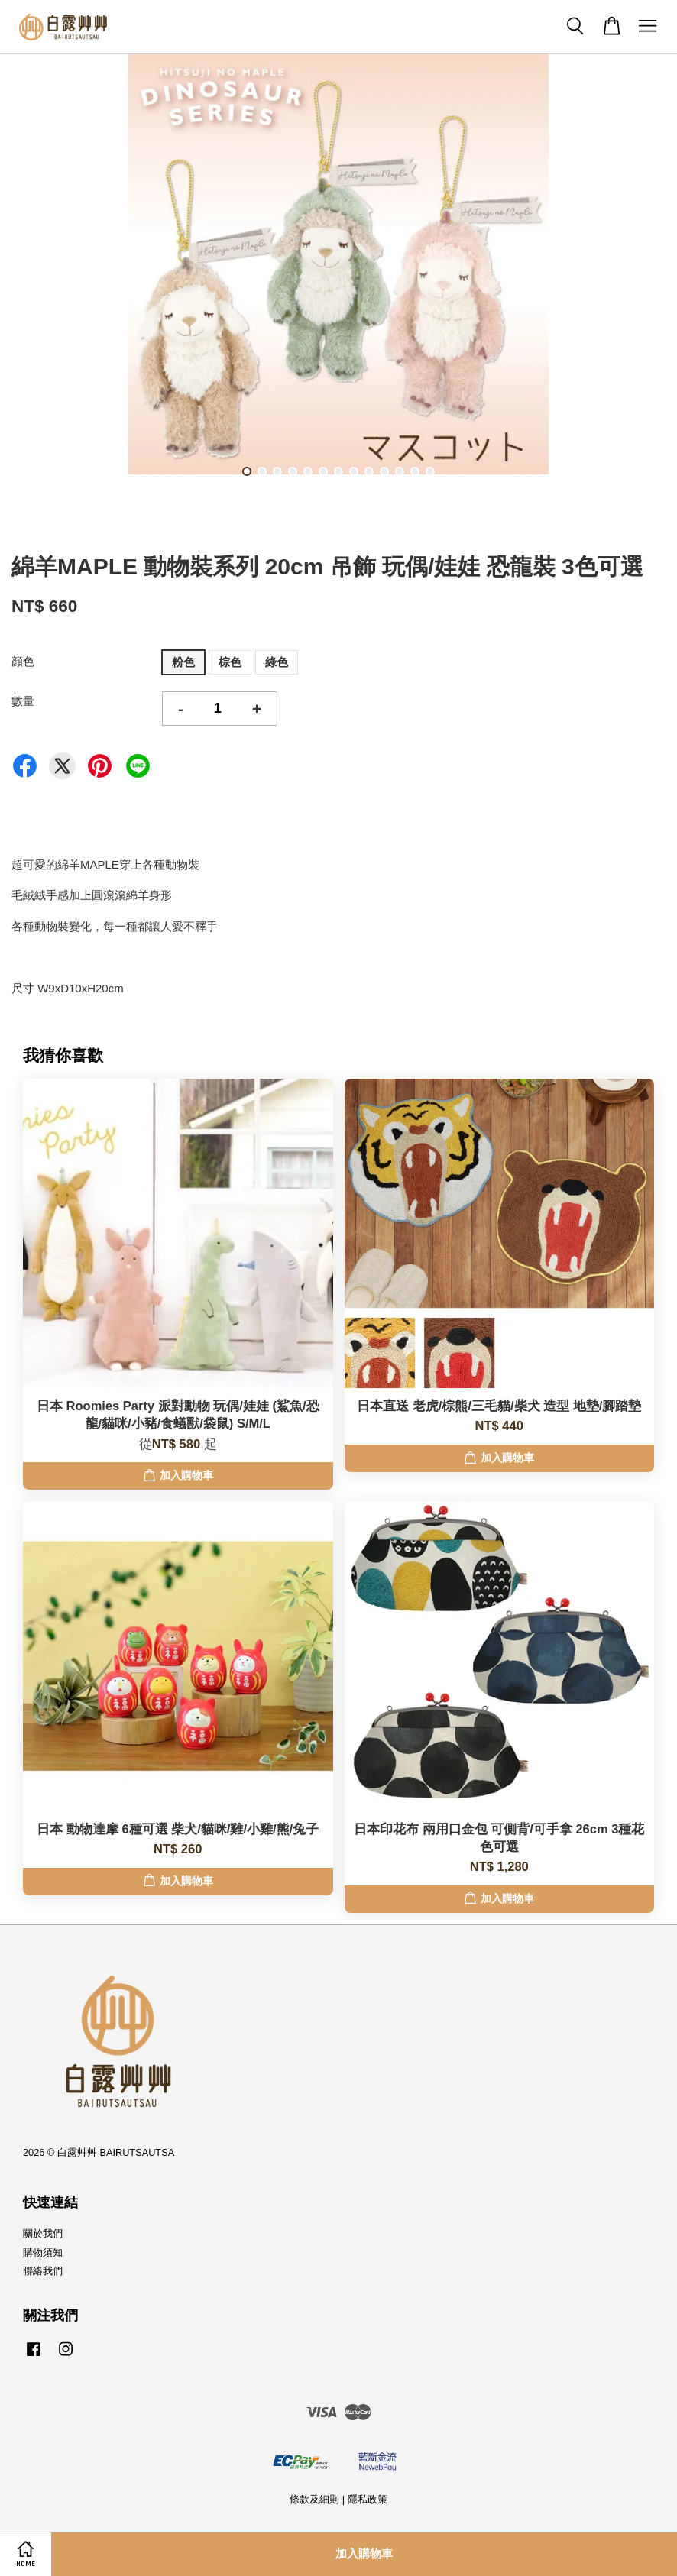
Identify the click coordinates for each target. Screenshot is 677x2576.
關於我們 (43, 2233)
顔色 (22, 661)
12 (414, 471)
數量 (22, 700)
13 (430, 471)
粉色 (183, 661)
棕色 (230, 661)
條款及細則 (314, 2499)
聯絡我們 (43, 2271)
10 (384, 471)
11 (399, 471)
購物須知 (43, 2252)
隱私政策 (367, 2499)
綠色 (276, 661)
